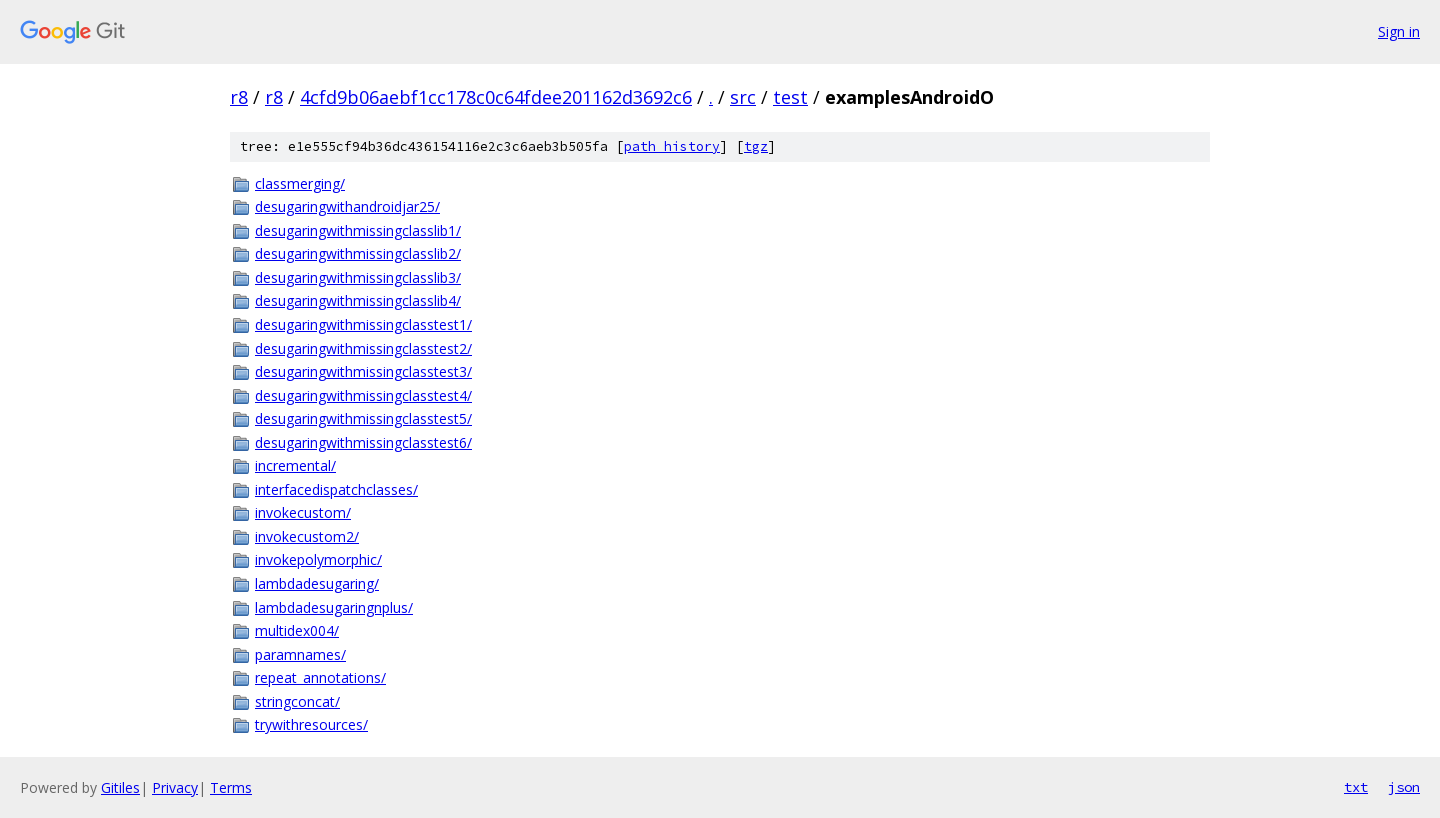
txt (1356, 787)
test (790, 97)
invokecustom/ (303, 512)
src (743, 97)
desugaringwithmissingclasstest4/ (363, 395)
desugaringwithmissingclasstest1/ (363, 324)
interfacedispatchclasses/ (336, 489)
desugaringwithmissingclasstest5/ (363, 418)
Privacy (175, 787)
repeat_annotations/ (320, 677)
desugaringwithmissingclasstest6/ (363, 442)
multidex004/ (297, 630)
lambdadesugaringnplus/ (334, 607)
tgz (756, 146)
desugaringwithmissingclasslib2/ (358, 253)
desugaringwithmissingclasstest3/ (363, 371)
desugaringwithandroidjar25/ (347, 206)
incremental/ (295, 465)
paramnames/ (300, 654)
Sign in (1399, 31)
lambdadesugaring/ (317, 583)
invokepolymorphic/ (318, 559)
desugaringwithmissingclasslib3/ (358, 277)
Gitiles (120, 787)
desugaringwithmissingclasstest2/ (363, 348)
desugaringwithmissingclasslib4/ (358, 300)
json (1404, 787)
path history (672, 146)
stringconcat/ (297, 701)
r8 (239, 97)
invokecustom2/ (307, 536)
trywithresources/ (311, 724)
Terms (231, 787)
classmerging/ (300, 183)
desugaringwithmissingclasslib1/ (358, 230)
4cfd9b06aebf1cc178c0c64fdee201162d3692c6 (496, 97)
